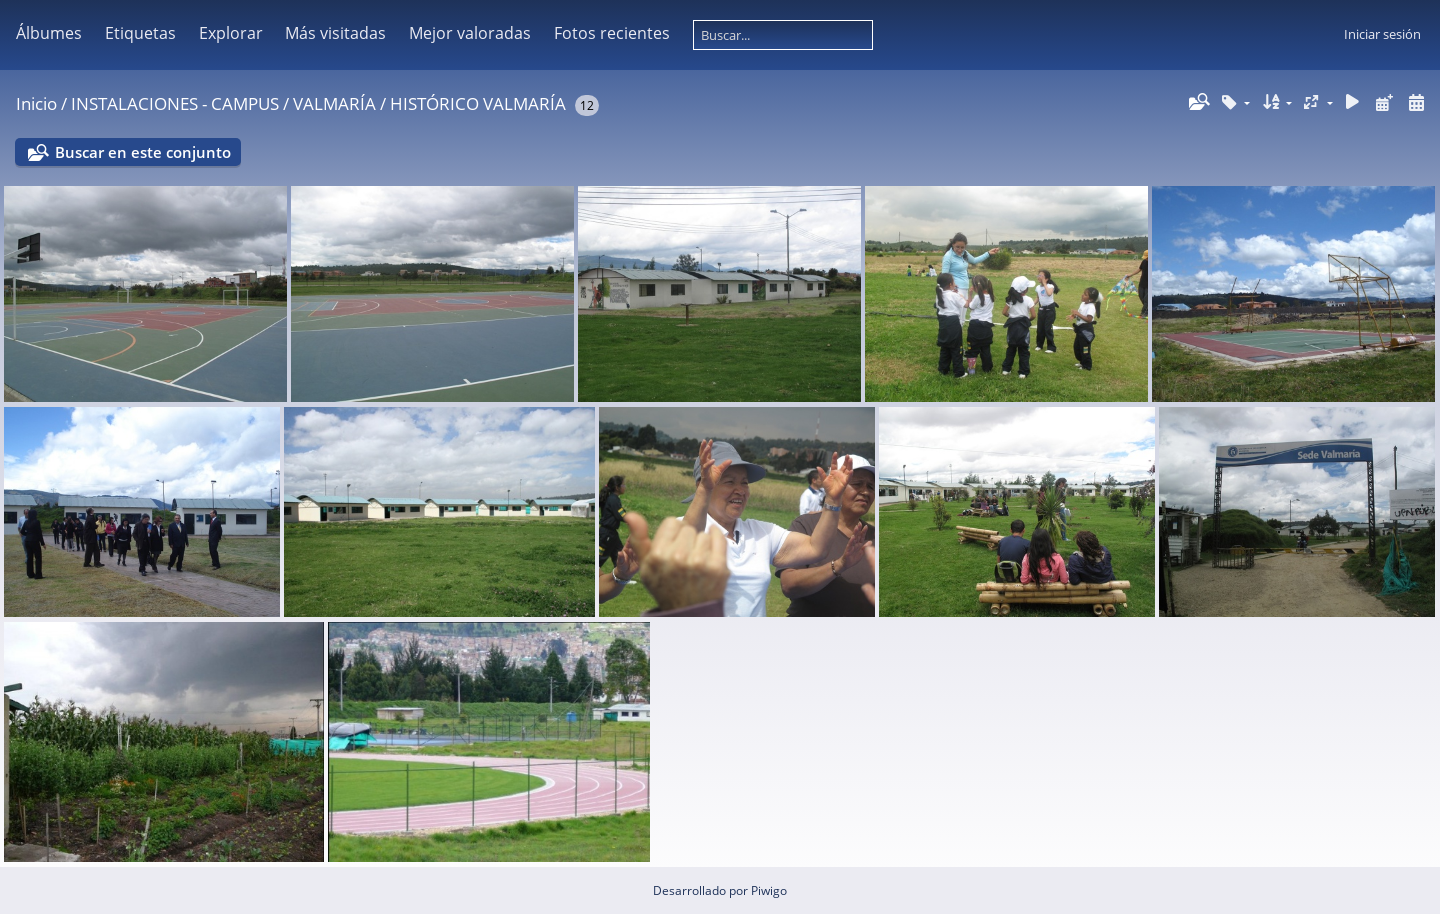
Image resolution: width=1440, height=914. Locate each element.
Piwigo (769, 890)
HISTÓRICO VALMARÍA (478, 103)
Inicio (36, 103)
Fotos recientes (612, 33)
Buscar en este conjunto (143, 152)
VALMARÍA (334, 103)
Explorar (231, 33)
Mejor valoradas (470, 33)
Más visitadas (335, 33)
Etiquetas (140, 33)
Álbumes (49, 33)
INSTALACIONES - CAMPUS (175, 103)
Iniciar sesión (1382, 34)
